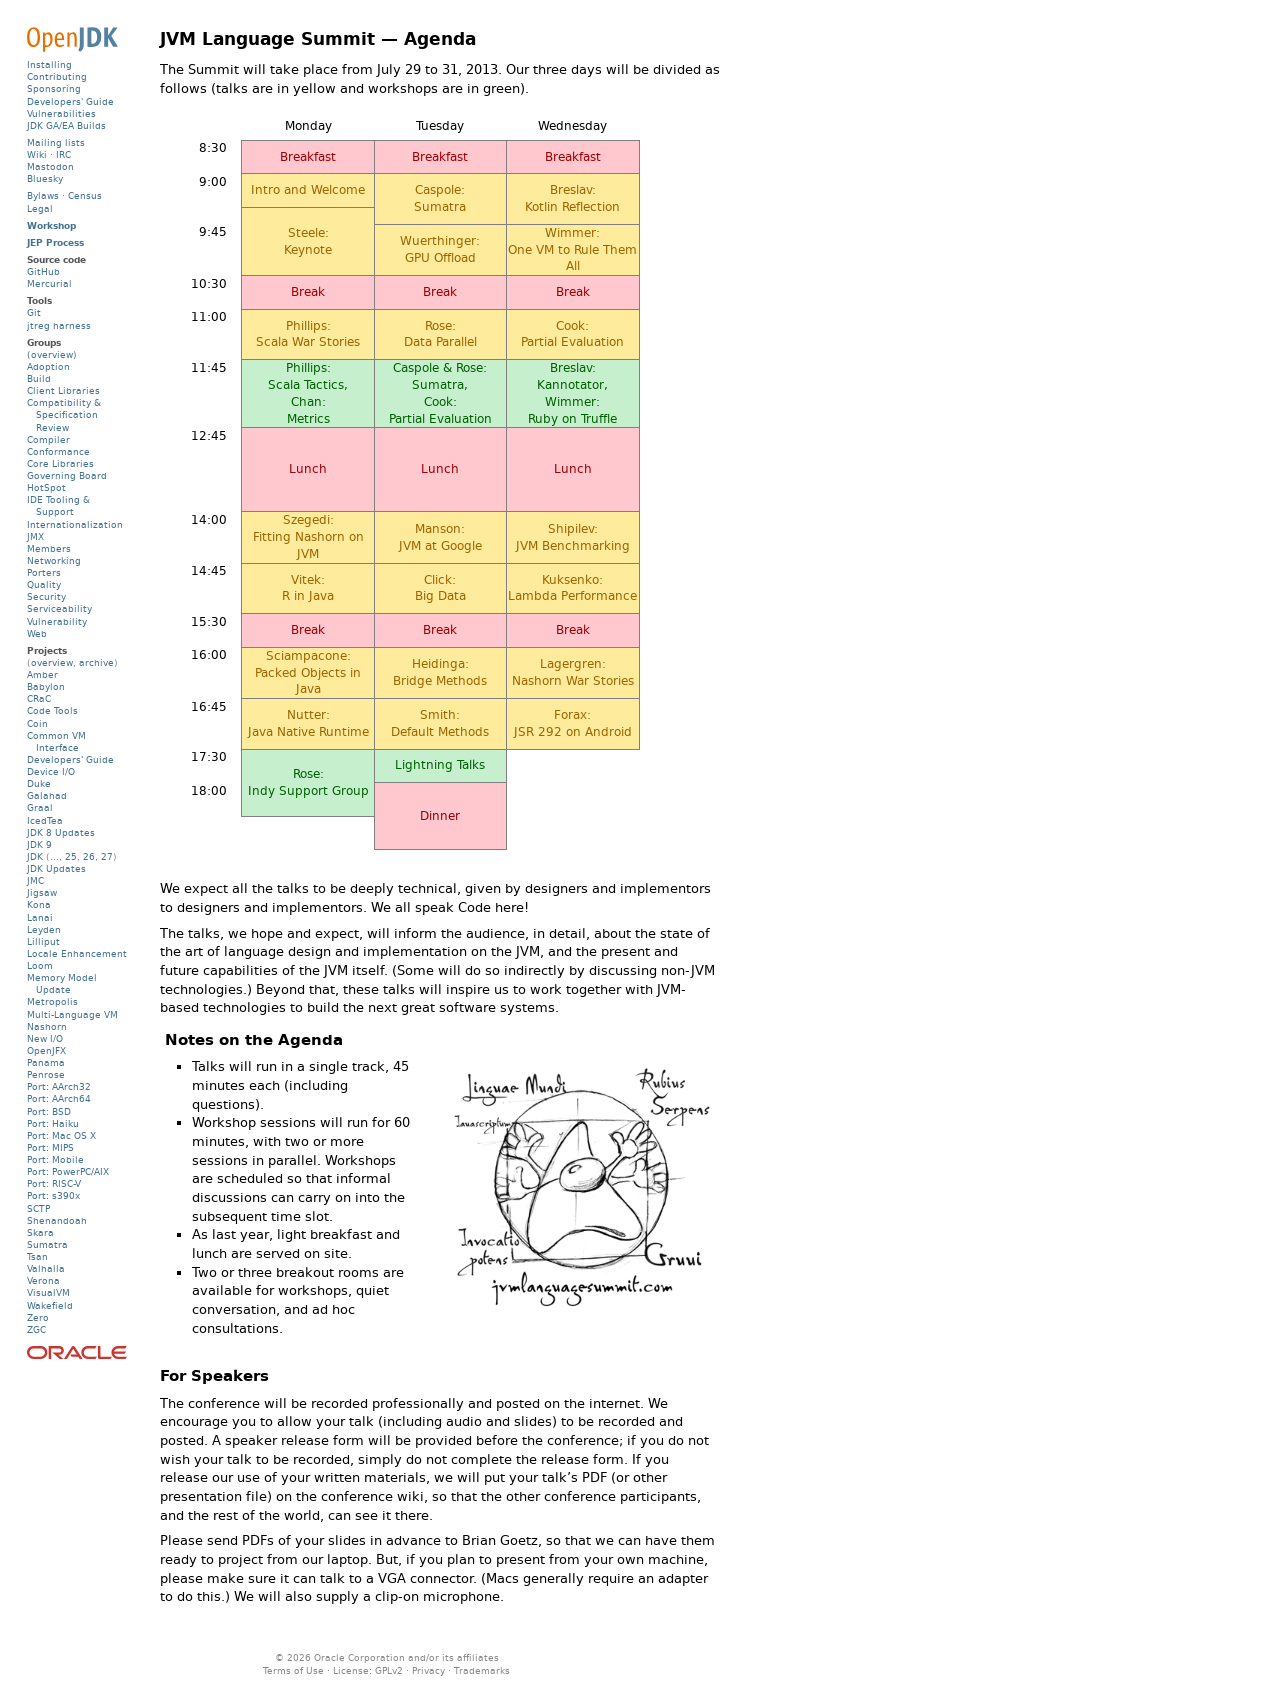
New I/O (45, 1038)
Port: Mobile (55, 1159)
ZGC (36, 1329)
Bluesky (45, 178)
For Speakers (214, 1376)
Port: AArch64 (59, 1098)
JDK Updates (56, 868)
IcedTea (45, 820)
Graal (40, 807)
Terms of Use (293, 1670)
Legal (40, 208)
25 (71, 856)
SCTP (38, 1208)
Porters (44, 572)
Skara (40, 1232)
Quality (44, 584)
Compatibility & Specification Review (64, 414)
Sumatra (47, 1244)
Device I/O (51, 771)
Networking (54, 560)
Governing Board (67, 475)
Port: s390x (53, 1195)
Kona (39, 904)
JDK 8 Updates (61, 832)
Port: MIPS (50, 1147)
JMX (35, 536)
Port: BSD (49, 1111)
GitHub (43, 271)
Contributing (57, 76)
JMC (35, 880)
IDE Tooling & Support (58, 505)
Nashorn (47, 1026)
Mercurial (49, 283)
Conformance (58, 451)
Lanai (40, 917)
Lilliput (43, 941)
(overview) (52, 354)
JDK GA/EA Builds (66, 125)
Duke (39, 783)
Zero (38, 1317)
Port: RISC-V (54, 1183)
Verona (43, 1280)
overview (52, 662)
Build (39, 378)
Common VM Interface (56, 741)
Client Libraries (63, 390)
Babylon (46, 686)
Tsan (37, 1256)
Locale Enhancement (77, 953)
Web (37, 633)
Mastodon (50, 166)
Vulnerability (57, 621)
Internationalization (75, 524)
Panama (46, 1062)
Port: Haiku (53, 1123)
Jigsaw (42, 892)
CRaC (39, 698)
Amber (42, 674)
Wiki (37, 154)
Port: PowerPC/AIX (68, 1171)
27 (107, 856)
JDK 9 (39, 844)
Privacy (428, 1670)
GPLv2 (389, 1670)
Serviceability (59, 608)
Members (49, 548)
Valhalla (46, 1268)
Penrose (46, 1074)
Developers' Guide (70, 101)
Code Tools (52, 710)
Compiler (48, 439)
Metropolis (52, 1001)
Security (46, 596)
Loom (40, 965)
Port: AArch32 (59, 1086)
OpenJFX (46, 1050)
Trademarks (482, 1670)
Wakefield (50, 1305)
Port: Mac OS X (61, 1135)
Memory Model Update (62, 983)
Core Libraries (60, 463)
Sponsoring (54, 88)
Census (85, 195)
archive (96, 662)
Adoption (48, 366)
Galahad (47, 795)
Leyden (44, 929)
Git (34, 312)
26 (89, 856)
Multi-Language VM (72, 1014)
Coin (37, 723)
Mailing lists (56, 142)
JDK (35, 856)
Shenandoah (57, 1220)
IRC (63, 154)
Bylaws (43, 195)
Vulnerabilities (61, 113)
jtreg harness (59, 325)
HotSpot (46, 487)
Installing (49, 64)
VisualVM (48, 1292)
